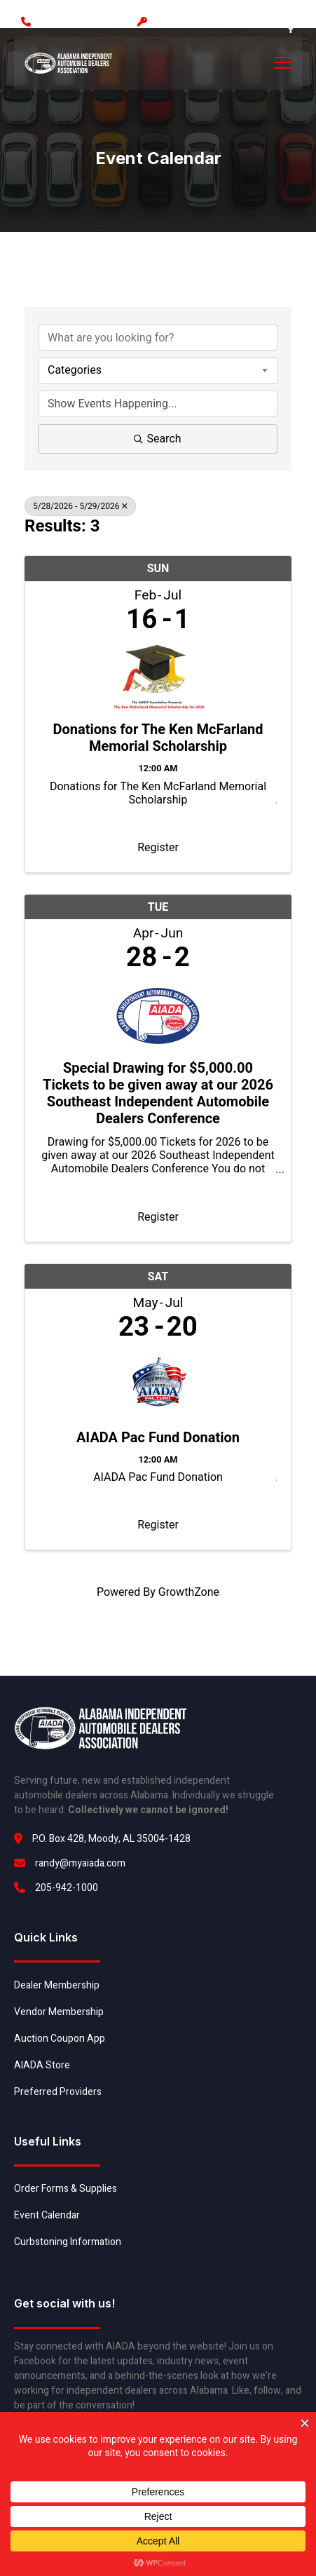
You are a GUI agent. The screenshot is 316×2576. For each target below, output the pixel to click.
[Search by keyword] (158, 337)
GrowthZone (188, 1592)
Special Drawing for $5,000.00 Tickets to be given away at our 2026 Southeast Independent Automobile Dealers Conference (158, 1093)
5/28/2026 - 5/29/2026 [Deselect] (80, 506)
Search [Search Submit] (157, 438)
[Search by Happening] (158, 404)
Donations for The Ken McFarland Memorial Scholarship (158, 737)
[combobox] (158, 370)
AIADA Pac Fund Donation (158, 1437)
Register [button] (158, 847)
